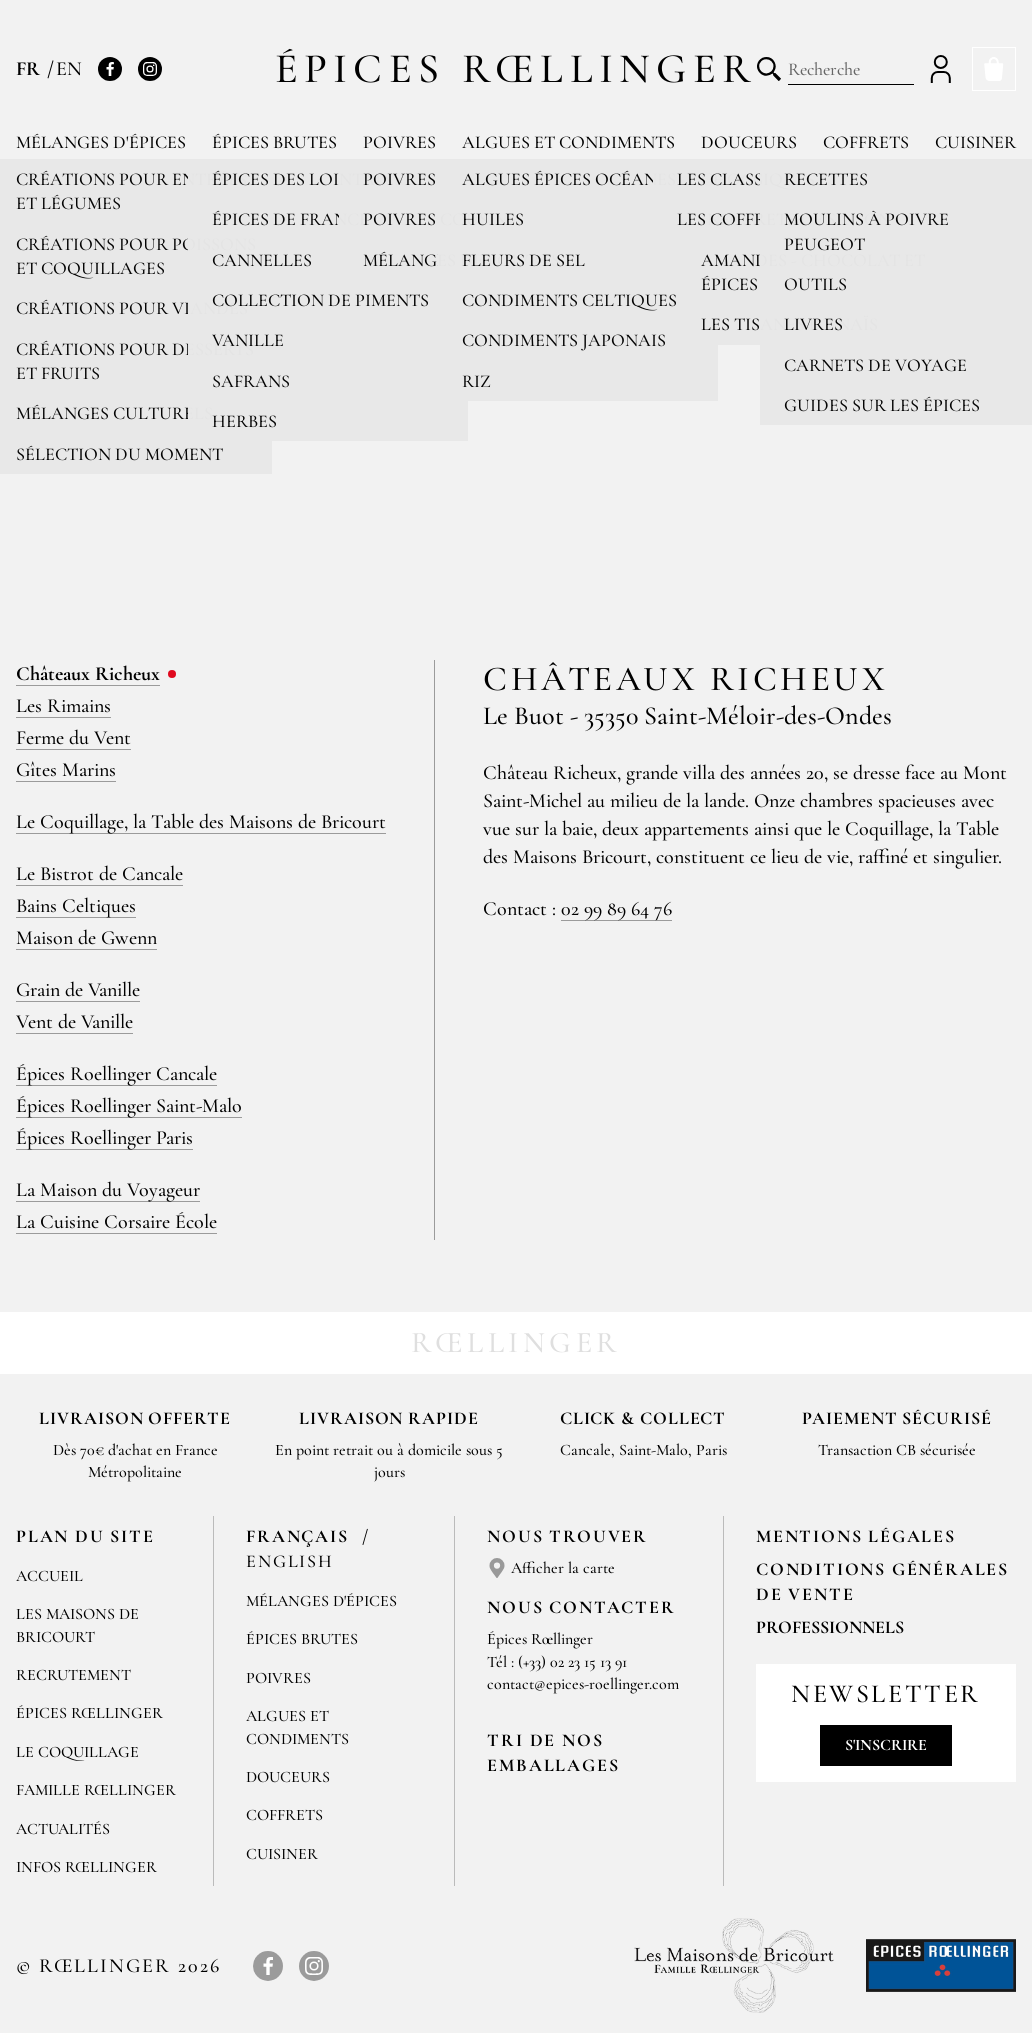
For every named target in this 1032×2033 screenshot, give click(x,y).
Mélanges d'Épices (321, 1601)
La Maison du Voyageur (108, 1190)
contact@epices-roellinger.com (583, 1684)
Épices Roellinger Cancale (116, 1074)
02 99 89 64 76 (616, 909)
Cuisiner (975, 142)
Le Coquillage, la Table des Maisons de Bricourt (201, 822)
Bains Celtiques (76, 906)
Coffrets (866, 142)
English (290, 1561)
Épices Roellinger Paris (104, 1138)
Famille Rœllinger (96, 1790)
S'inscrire (886, 1745)
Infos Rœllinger (86, 1867)
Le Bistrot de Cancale (99, 874)
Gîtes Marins (66, 770)
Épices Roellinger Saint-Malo (129, 1106)
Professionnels (830, 1627)
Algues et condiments (568, 142)
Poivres (399, 142)
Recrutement (73, 1675)
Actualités (63, 1829)
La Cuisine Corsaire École (116, 1222)
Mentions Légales (856, 1536)
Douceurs (749, 142)
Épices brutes (274, 142)
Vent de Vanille (74, 1022)
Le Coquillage (77, 1752)
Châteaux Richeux (88, 674)
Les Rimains (63, 706)
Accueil (49, 1576)
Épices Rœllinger (516, 68)
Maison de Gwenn (86, 938)
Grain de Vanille (78, 990)
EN (69, 69)
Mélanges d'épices (101, 142)
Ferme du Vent (73, 738)
